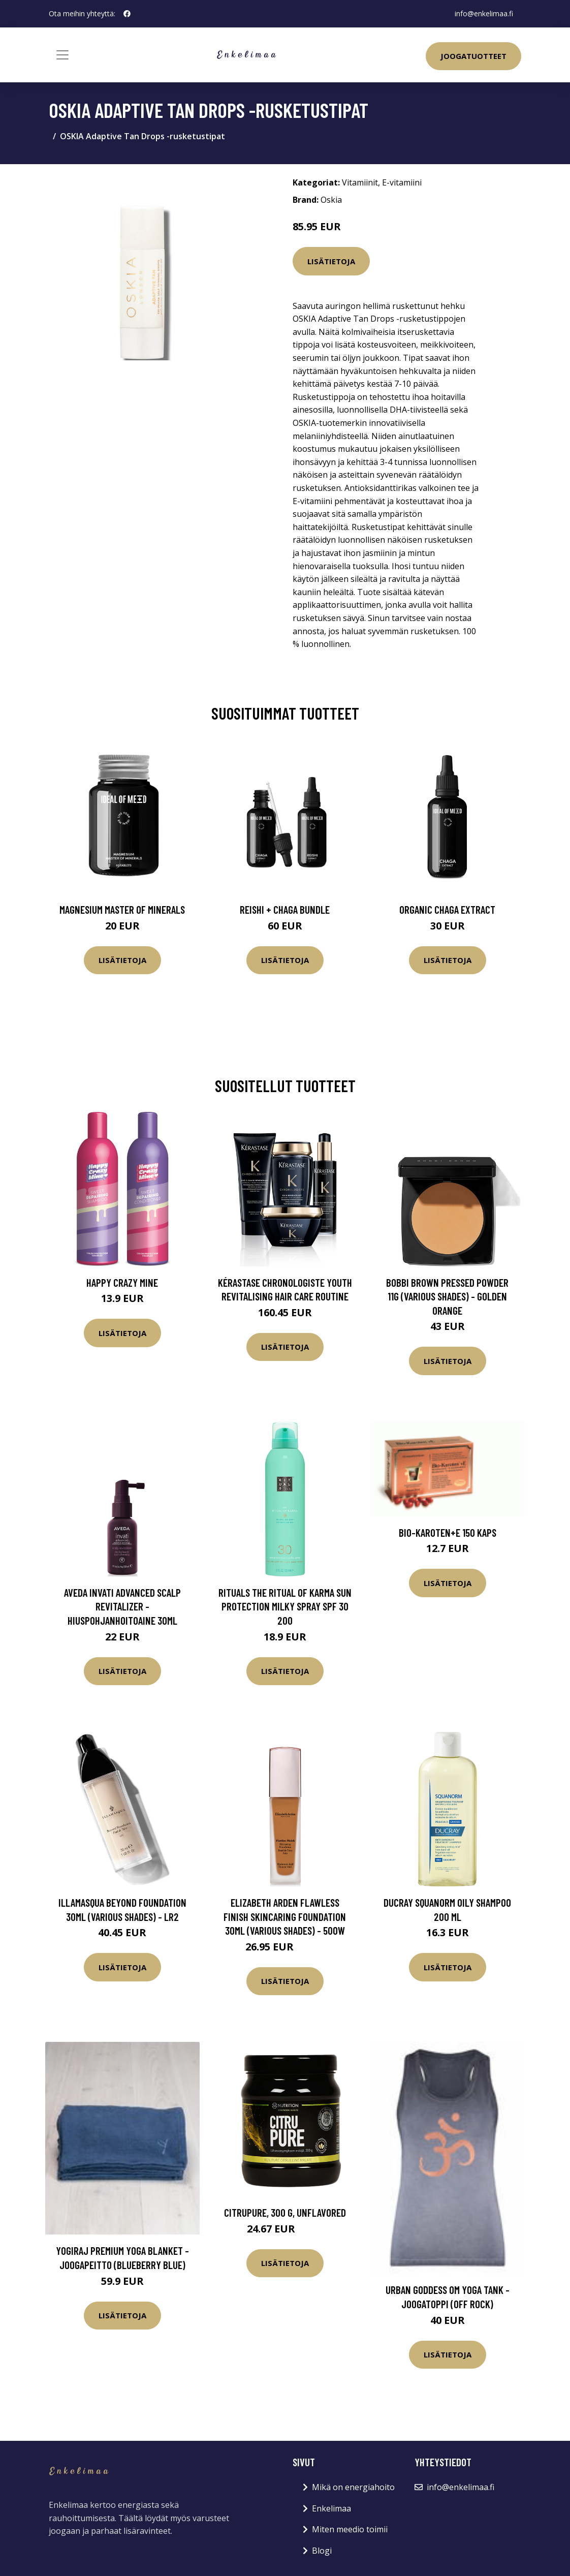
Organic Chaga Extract (447, 909)
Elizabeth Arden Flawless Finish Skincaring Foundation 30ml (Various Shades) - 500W (285, 1916)
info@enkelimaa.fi (484, 13)
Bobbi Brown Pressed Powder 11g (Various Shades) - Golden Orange (447, 1296)
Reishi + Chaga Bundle (285, 909)
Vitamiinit (360, 182)
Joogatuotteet (473, 56)
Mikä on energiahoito (353, 2487)
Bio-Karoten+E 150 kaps (447, 1532)
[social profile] (127, 13)
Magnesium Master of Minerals (122, 909)
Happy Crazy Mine (122, 1282)
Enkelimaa (331, 2508)
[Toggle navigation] (62, 55)
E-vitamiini (402, 182)
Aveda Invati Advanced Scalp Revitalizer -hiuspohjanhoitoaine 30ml (122, 1606)
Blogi (322, 2550)
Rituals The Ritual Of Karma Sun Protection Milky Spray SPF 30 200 (285, 1606)
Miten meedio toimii (350, 2529)
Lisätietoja (331, 261)
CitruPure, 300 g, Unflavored (285, 2212)
